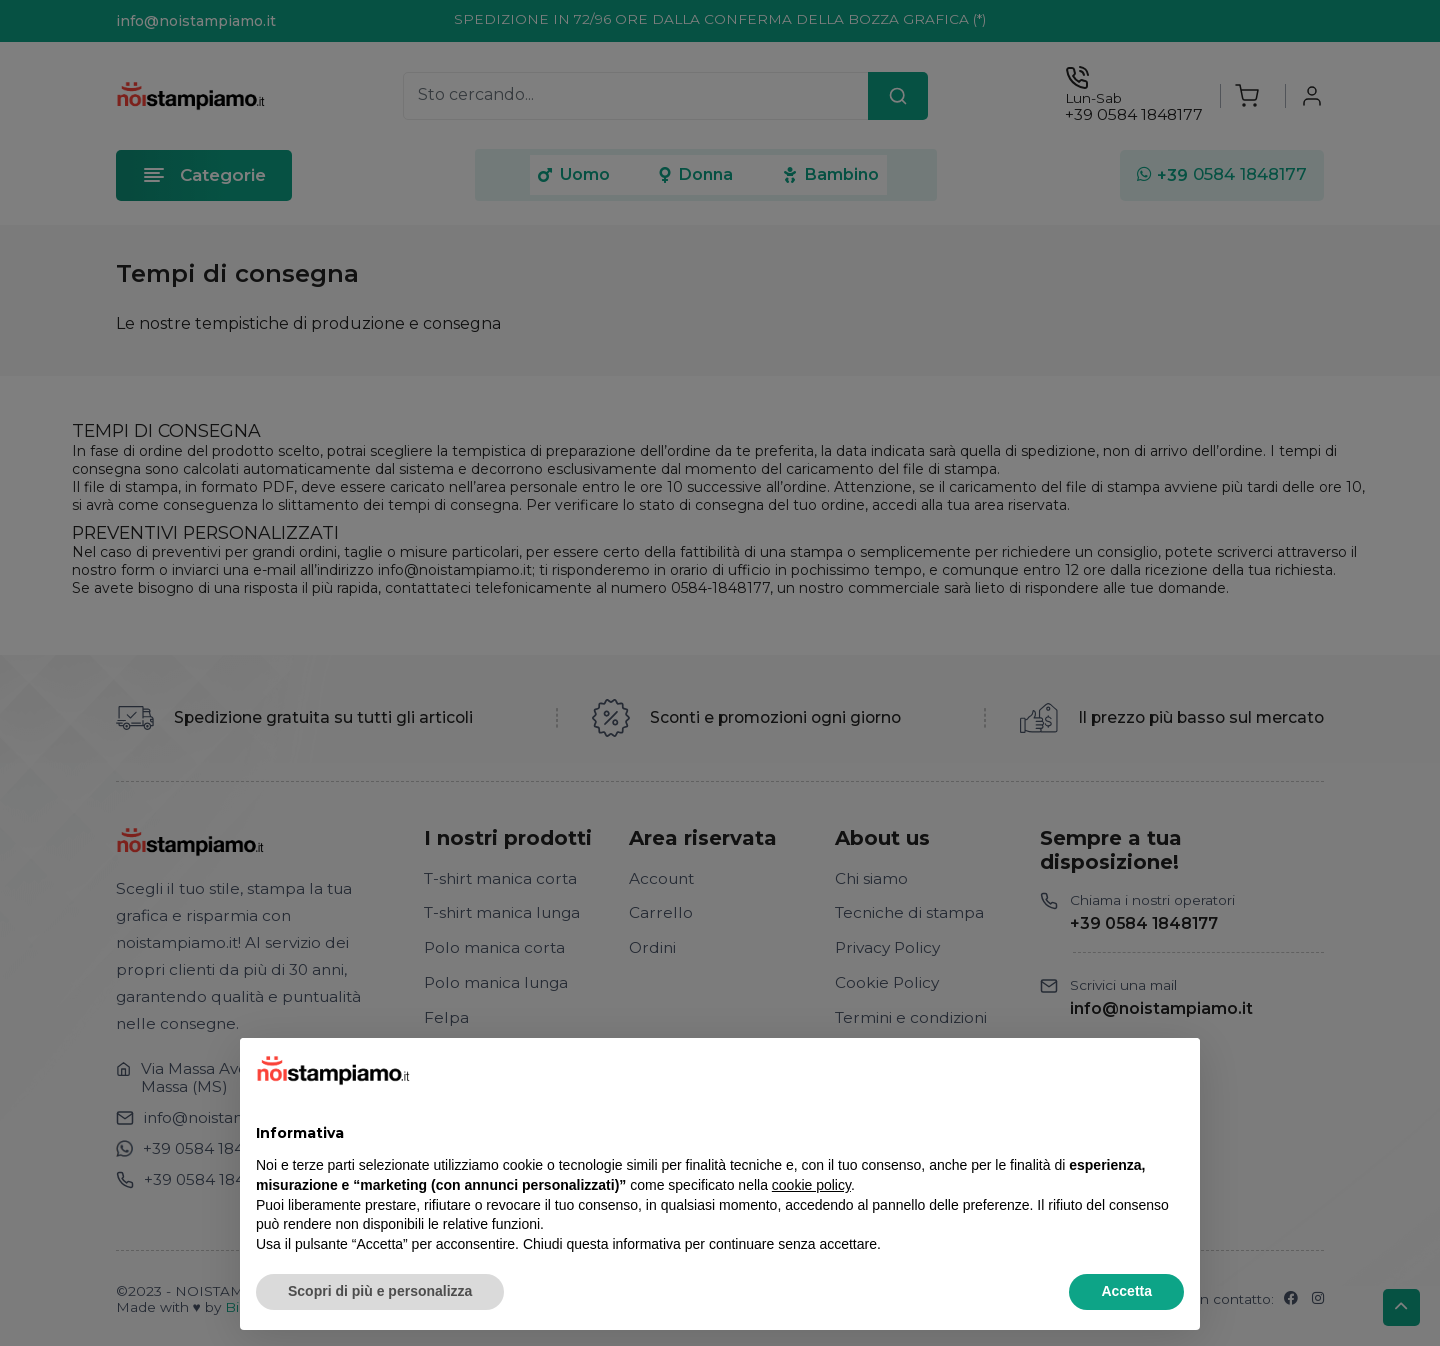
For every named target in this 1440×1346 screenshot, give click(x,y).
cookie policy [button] (811, 1185)
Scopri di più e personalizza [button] (380, 1291)
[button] (1174, 1070)
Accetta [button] (1126, 1291)
